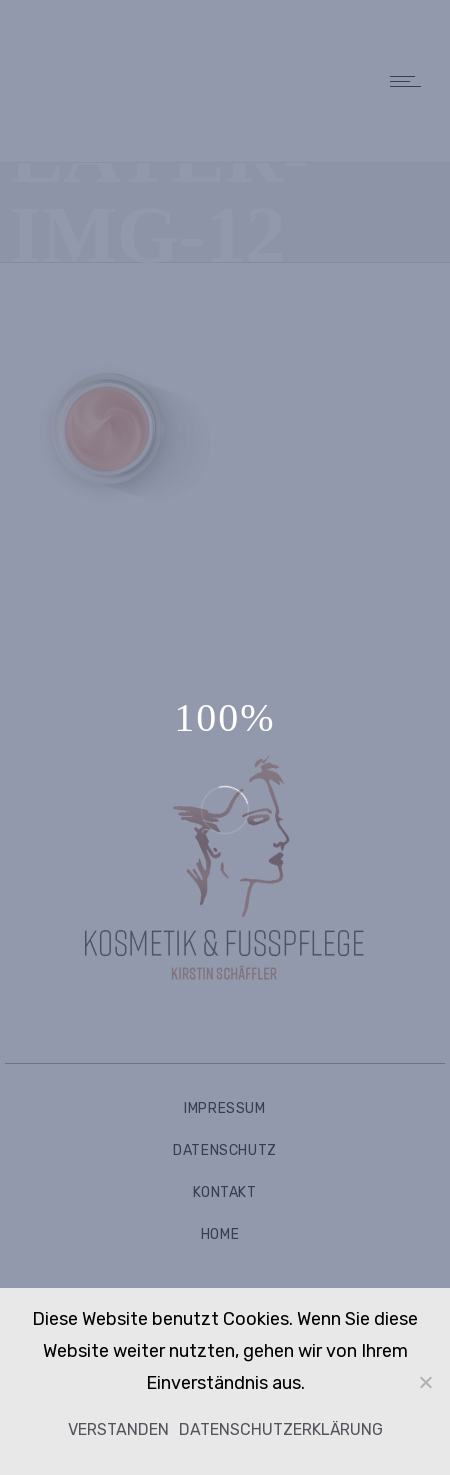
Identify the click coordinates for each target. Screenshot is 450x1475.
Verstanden (118, 1429)
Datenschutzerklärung (281, 1429)
